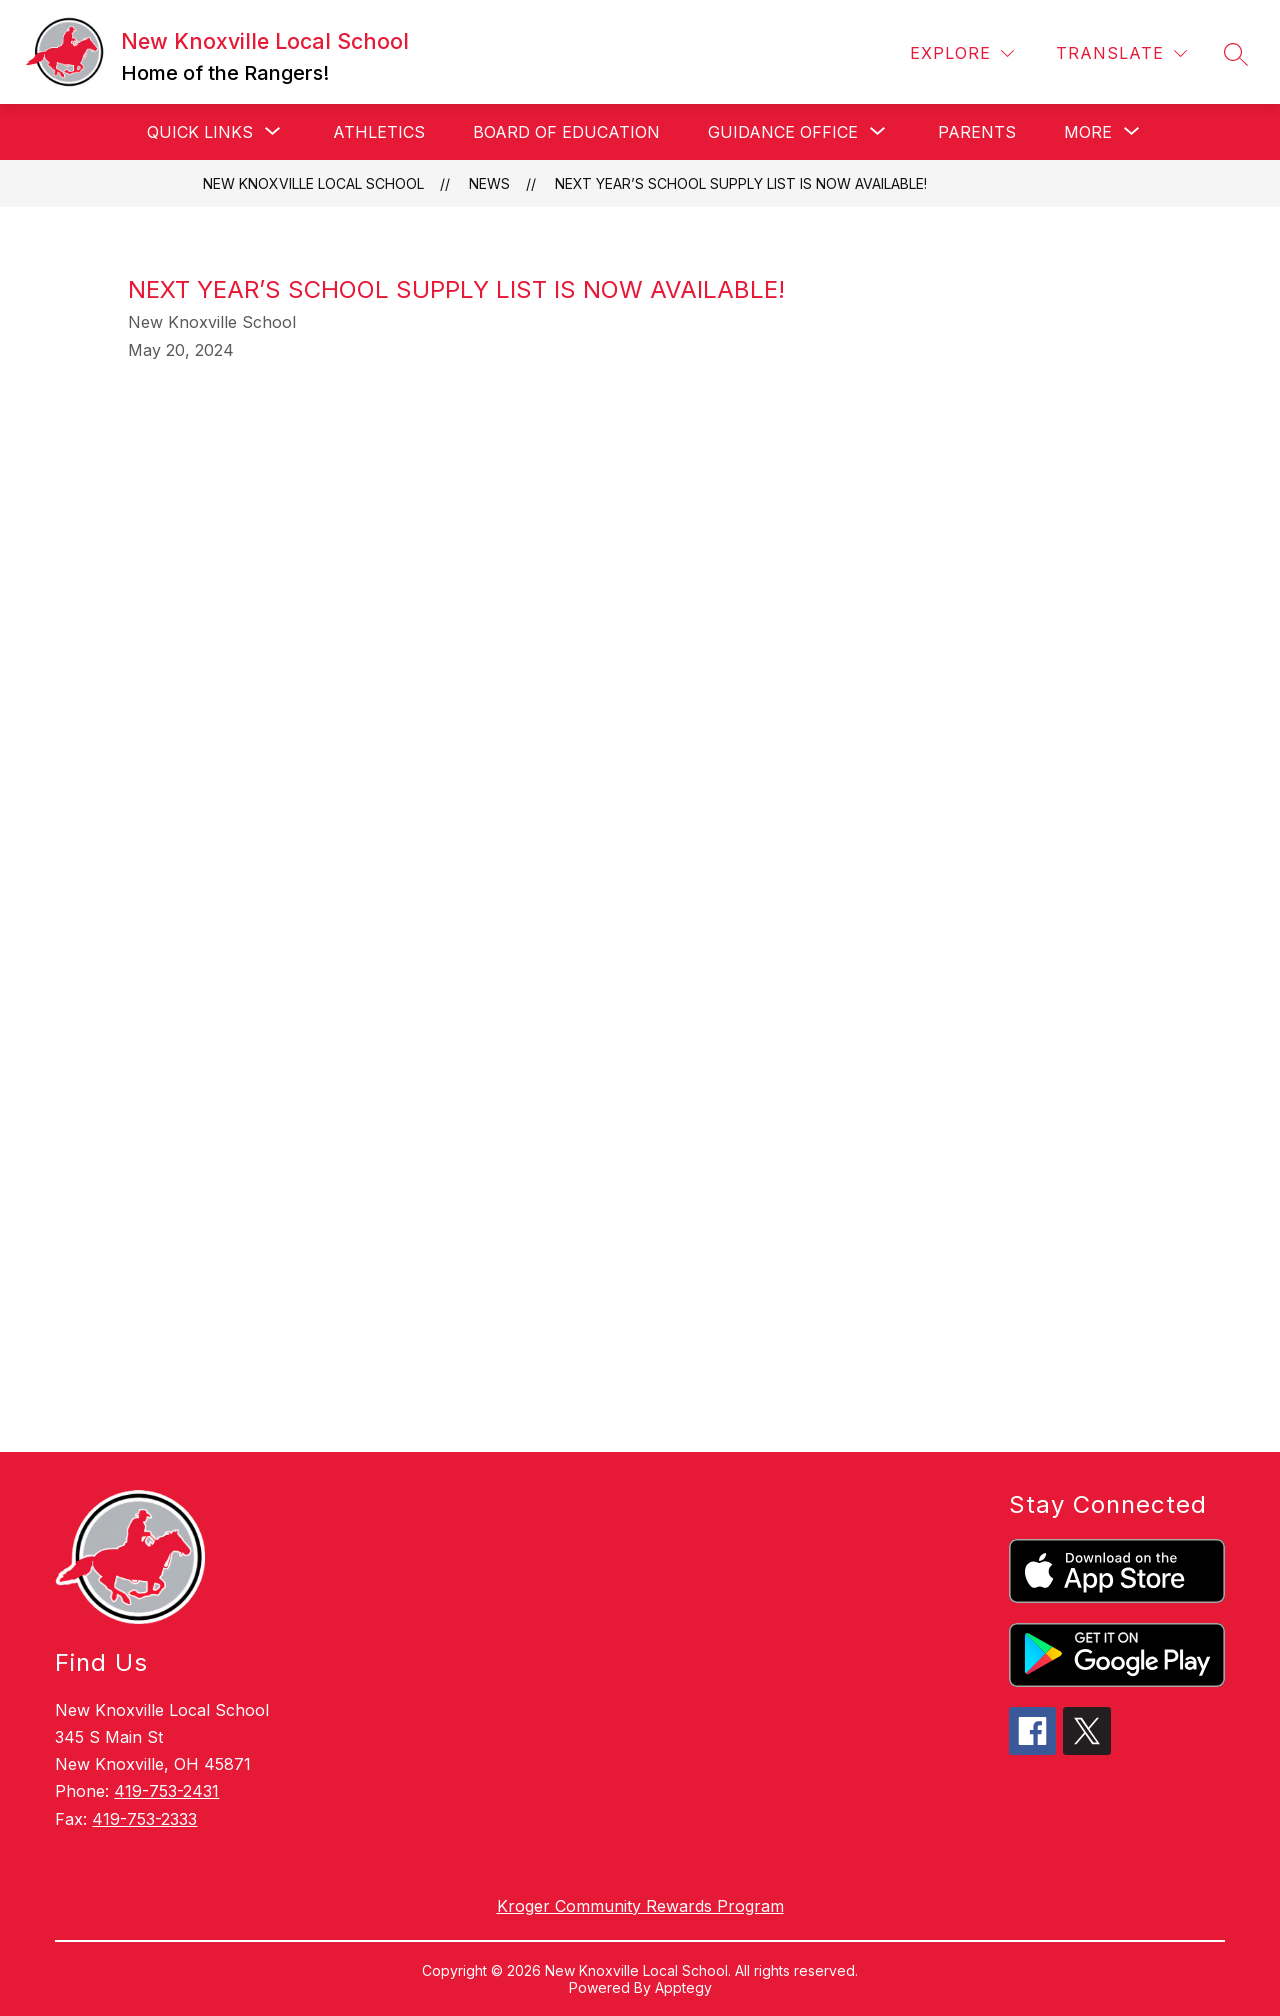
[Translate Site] (1121, 53)
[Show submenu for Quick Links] (200, 132)
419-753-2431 (166, 1791)
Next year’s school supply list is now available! (741, 183)
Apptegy (683, 1987)
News (489, 183)
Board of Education (566, 132)
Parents (977, 132)
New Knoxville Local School (313, 183)
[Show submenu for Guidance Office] (783, 132)
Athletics (379, 132)
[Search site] (1236, 54)
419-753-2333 (144, 1819)
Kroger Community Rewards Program (640, 1906)
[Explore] (962, 53)
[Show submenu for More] (1088, 132)
